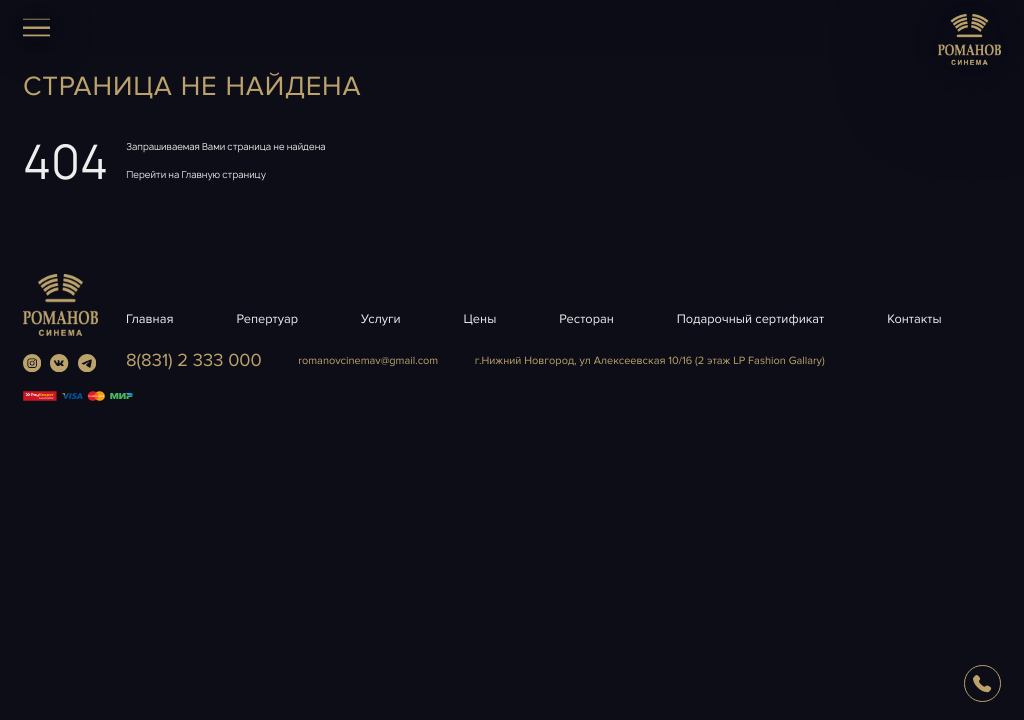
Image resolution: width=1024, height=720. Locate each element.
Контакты (914, 319)
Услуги (381, 319)
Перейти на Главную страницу (196, 174)
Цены (480, 319)
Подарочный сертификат (750, 319)
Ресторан (586, 319)
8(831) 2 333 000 (194, 361)
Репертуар (267, 319)
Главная (150, 319)
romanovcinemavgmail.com (368, 361)
